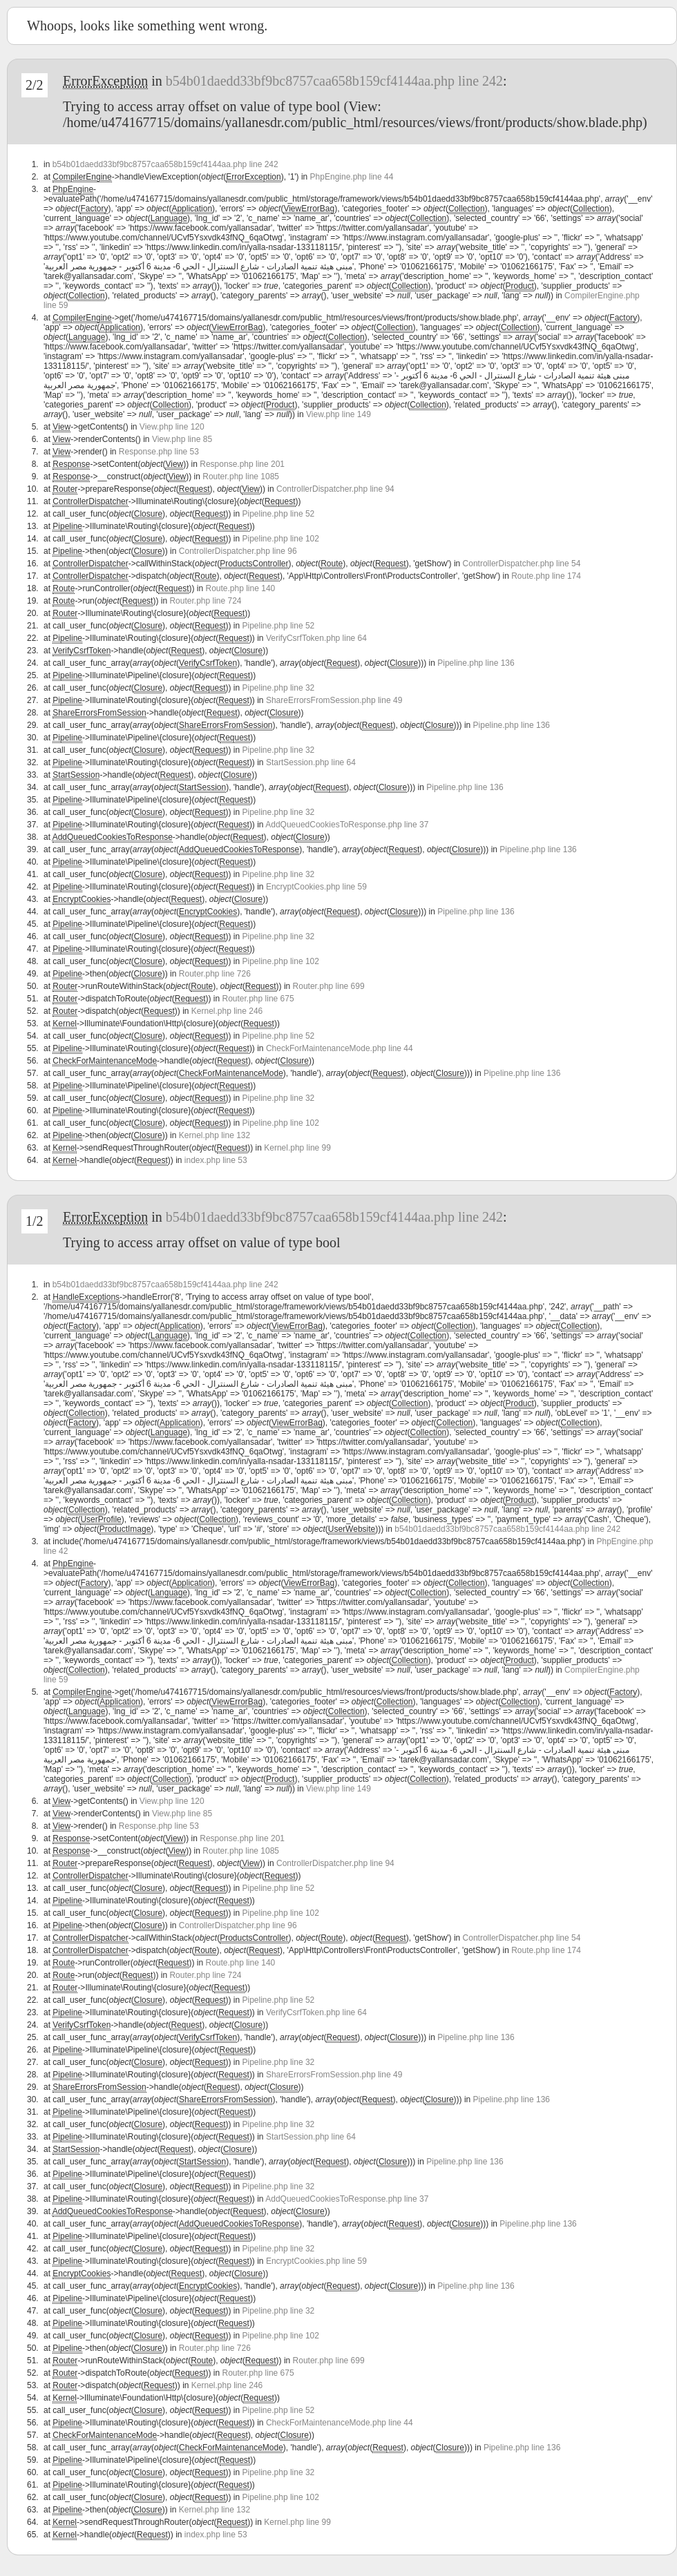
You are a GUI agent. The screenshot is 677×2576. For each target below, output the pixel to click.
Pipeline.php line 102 (280, 539)
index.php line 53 (215, 1160)
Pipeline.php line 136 (475, 663)
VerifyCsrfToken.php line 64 (316, 638)
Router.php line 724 (205, 601)
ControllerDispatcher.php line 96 (238, 551)
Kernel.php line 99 (297, 1148)
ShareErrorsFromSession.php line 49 (334, 700)
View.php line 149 (338, 414)
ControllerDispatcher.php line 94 (335, 489)
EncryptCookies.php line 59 (316, 887)
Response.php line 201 (242, 464)
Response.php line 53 (159, 451)
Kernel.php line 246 (227, 1011)
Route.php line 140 (240, 588)
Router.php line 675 (258, 998)
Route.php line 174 (546, 576)
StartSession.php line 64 (311, 762)
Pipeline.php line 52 (278, 514)
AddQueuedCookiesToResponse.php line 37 (346, 824)
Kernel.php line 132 (214, 1135)
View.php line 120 (172, 427)
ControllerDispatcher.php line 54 (522, 563)
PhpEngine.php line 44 (352, 177)
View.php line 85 (182, 439)
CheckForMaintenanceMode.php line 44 (339, 1048)
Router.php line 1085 (240, 476)
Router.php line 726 (215, 974)
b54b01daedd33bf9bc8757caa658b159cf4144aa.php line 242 (334, 80)
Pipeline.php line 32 (278, 688)
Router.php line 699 (329, 986)
